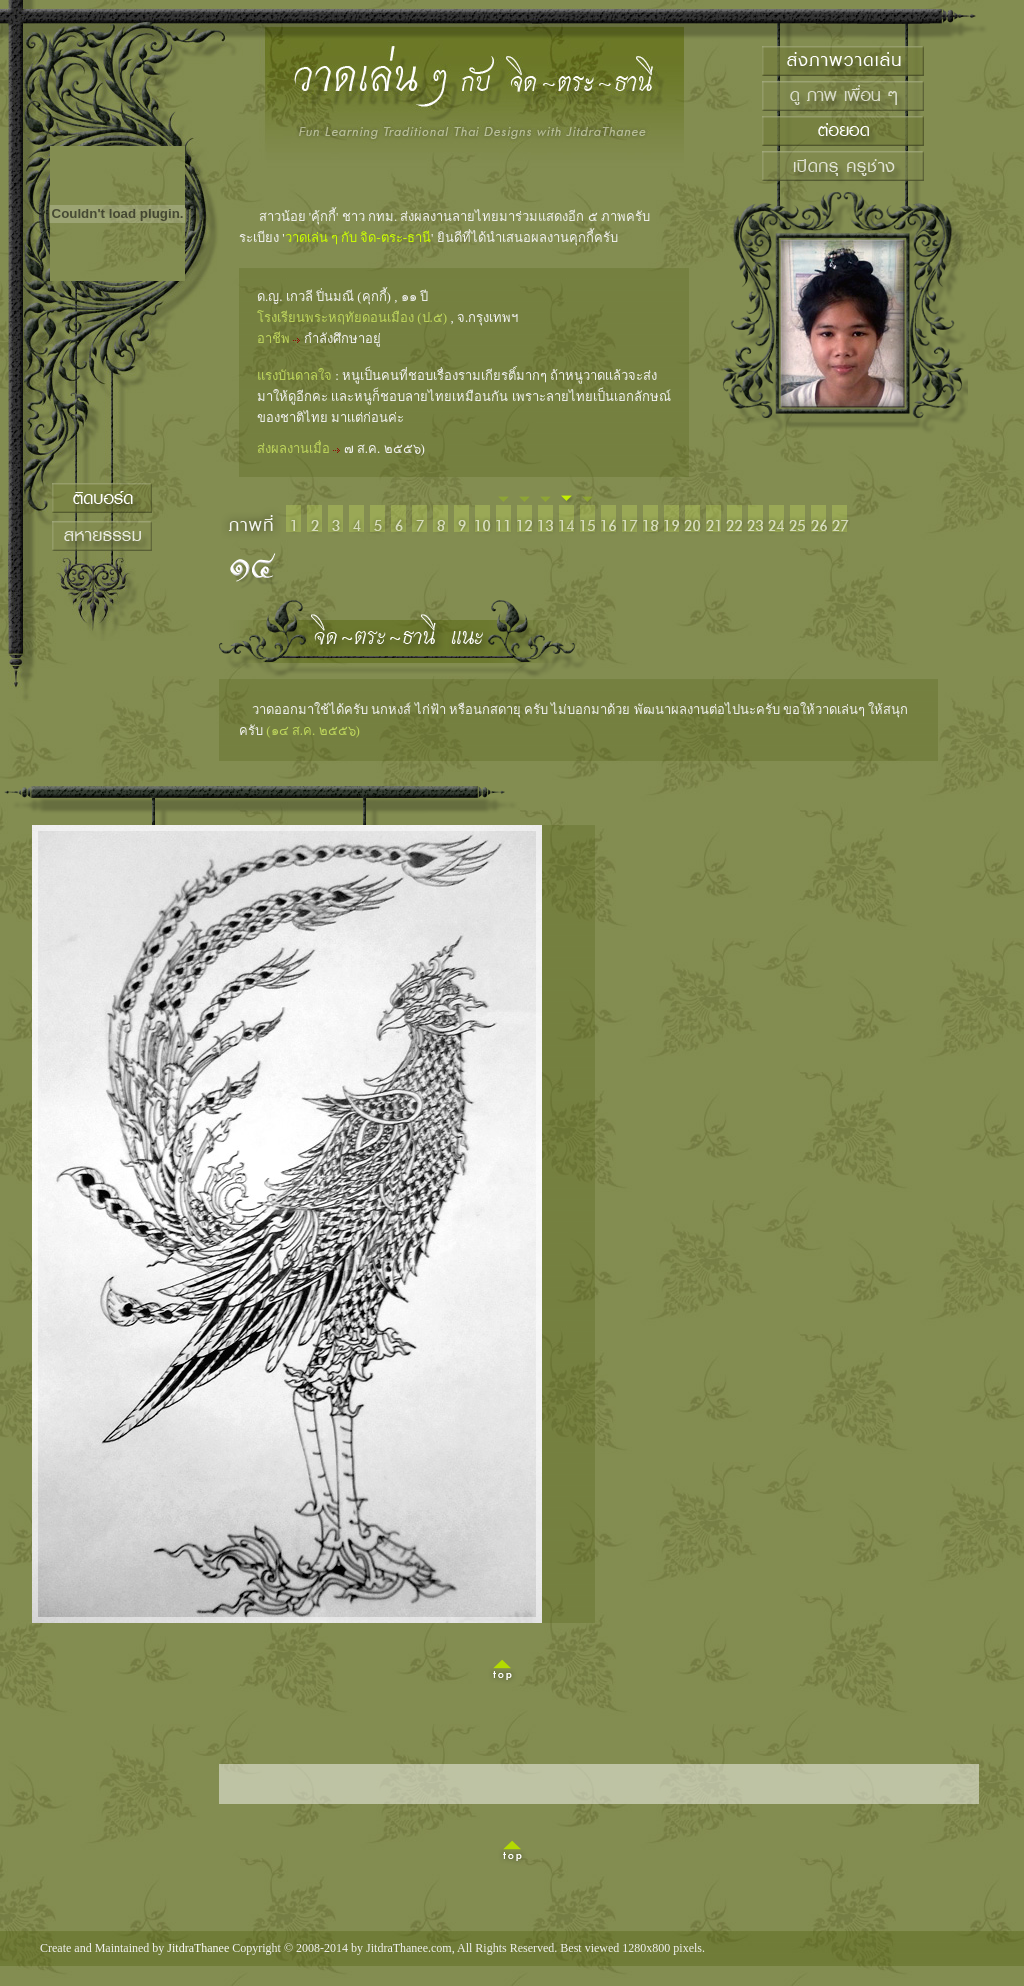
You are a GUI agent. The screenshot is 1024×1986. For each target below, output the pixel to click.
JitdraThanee (198, 1948)
